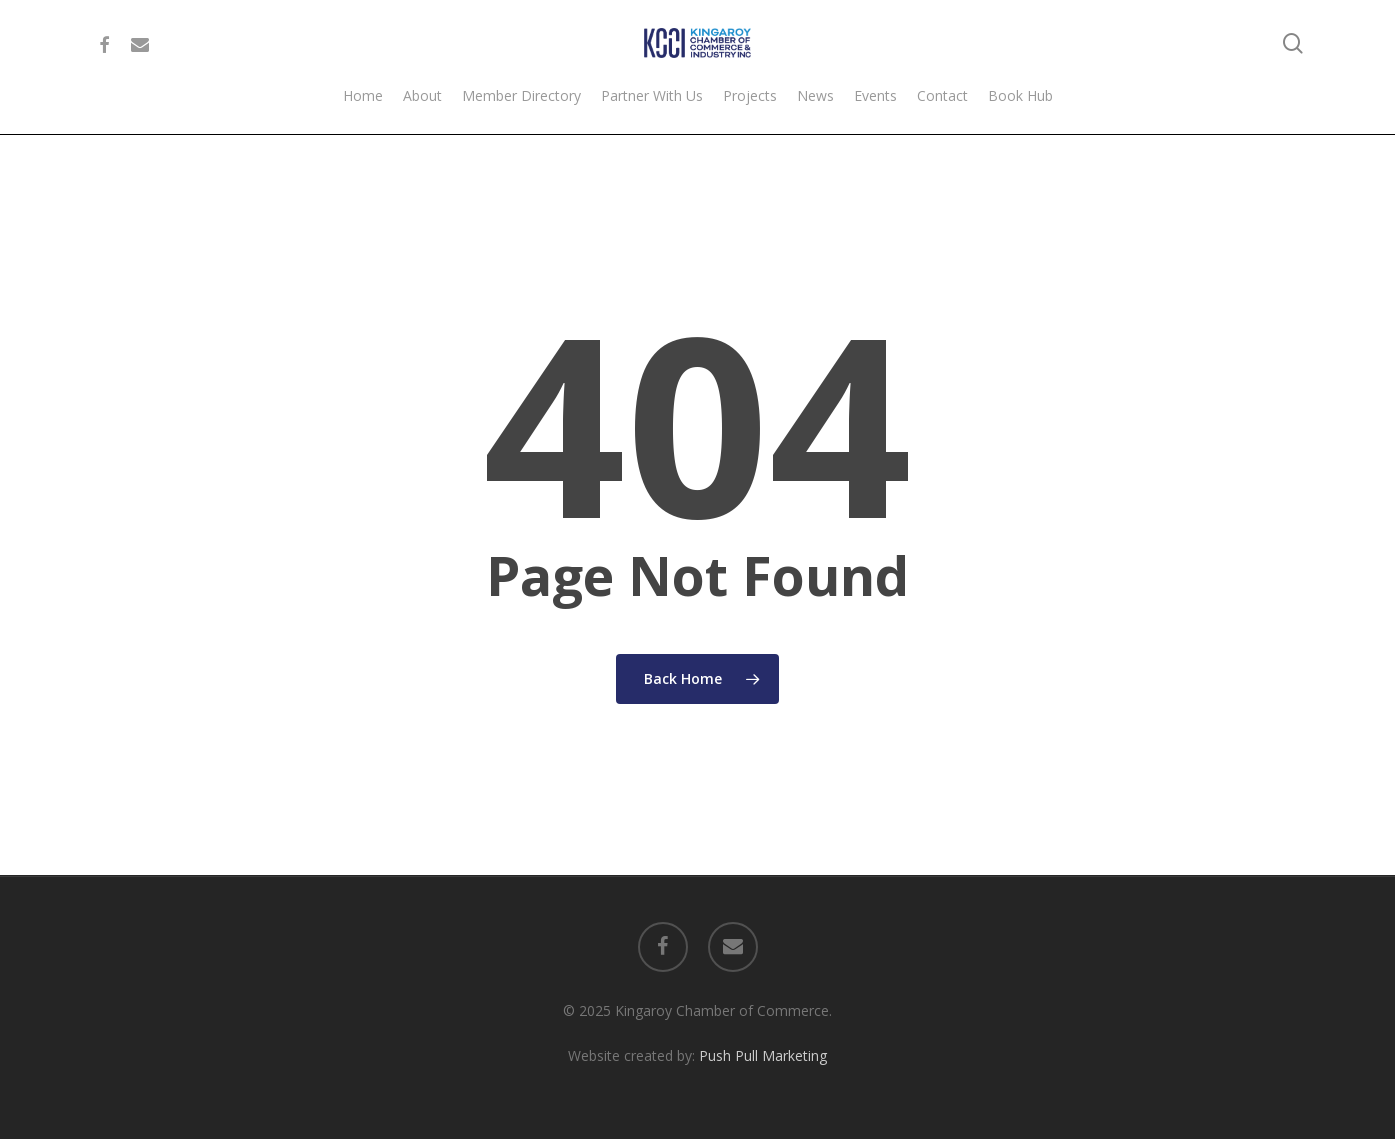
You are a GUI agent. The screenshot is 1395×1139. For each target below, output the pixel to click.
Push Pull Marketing (763, 1055)
